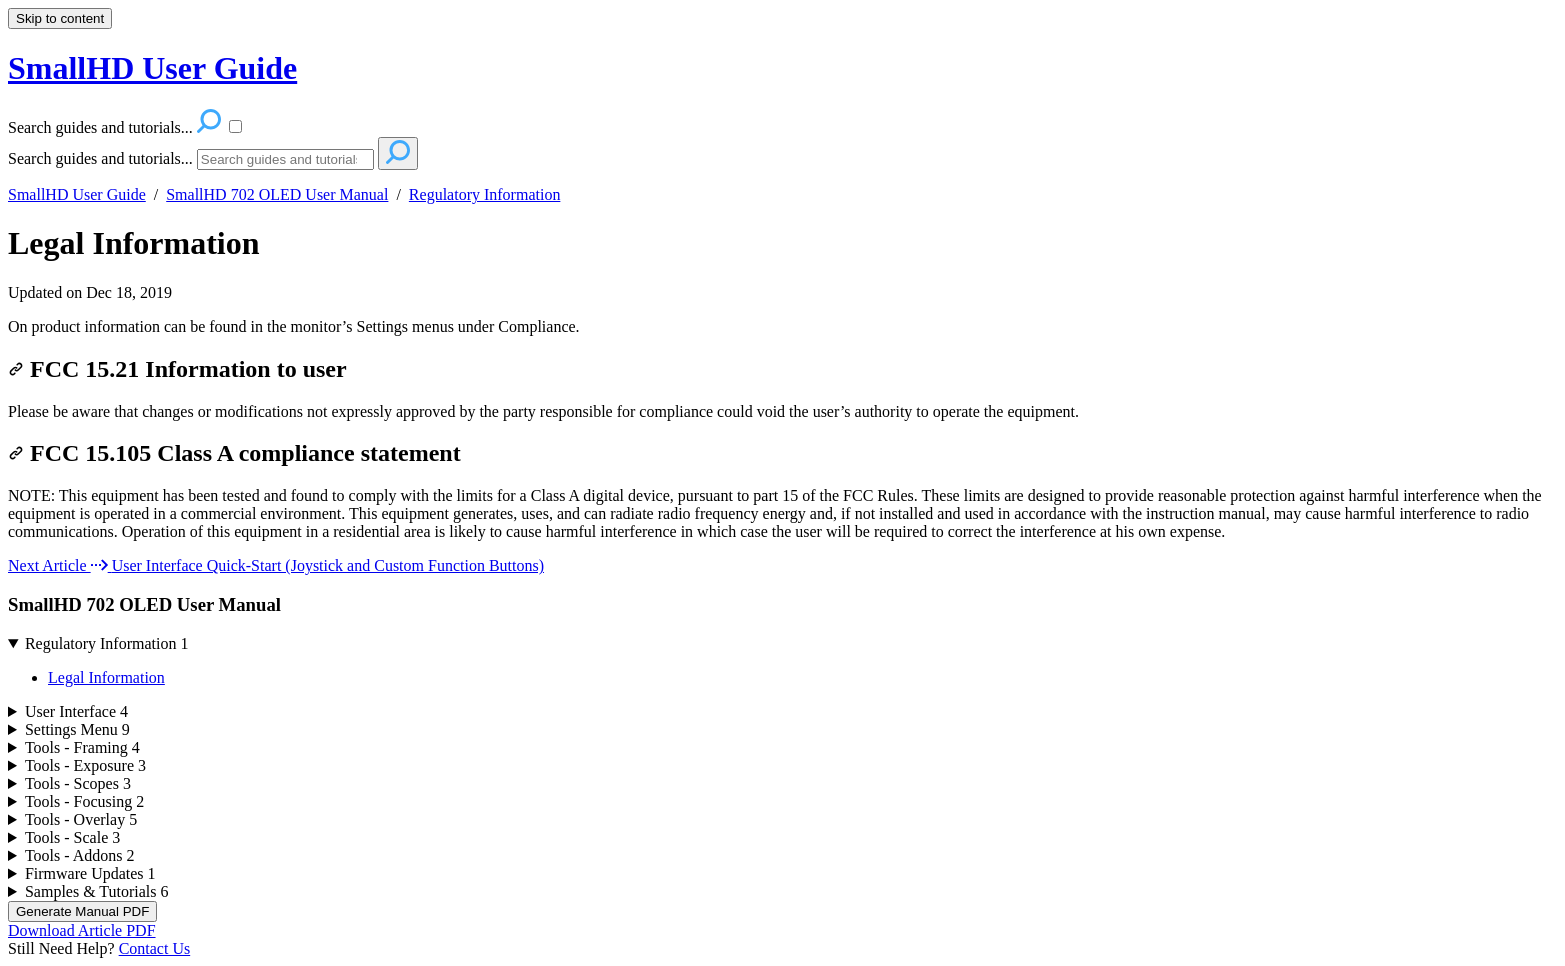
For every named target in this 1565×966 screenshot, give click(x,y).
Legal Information (134, 243)
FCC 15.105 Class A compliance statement (234, 453)
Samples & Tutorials (97, 891)
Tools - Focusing (84, 801)
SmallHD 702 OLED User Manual (277, 194)
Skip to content (60, 18)
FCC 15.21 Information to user (177, 369)
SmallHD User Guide (77, 194)
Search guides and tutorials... (100, 158)
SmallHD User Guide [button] (152, 68)
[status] (782, 327)
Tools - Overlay (81, 819)
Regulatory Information (485, 194)
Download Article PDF (82, 930)
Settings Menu (77, 729)
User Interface (76, 711)
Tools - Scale (72, 837)
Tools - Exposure (85, 765)
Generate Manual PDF (82, 911)
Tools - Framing (82, 747)
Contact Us (155, 948)
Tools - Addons (80, 855)
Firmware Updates (90, 873)
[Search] (285, 159)
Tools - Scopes (78, 783)
